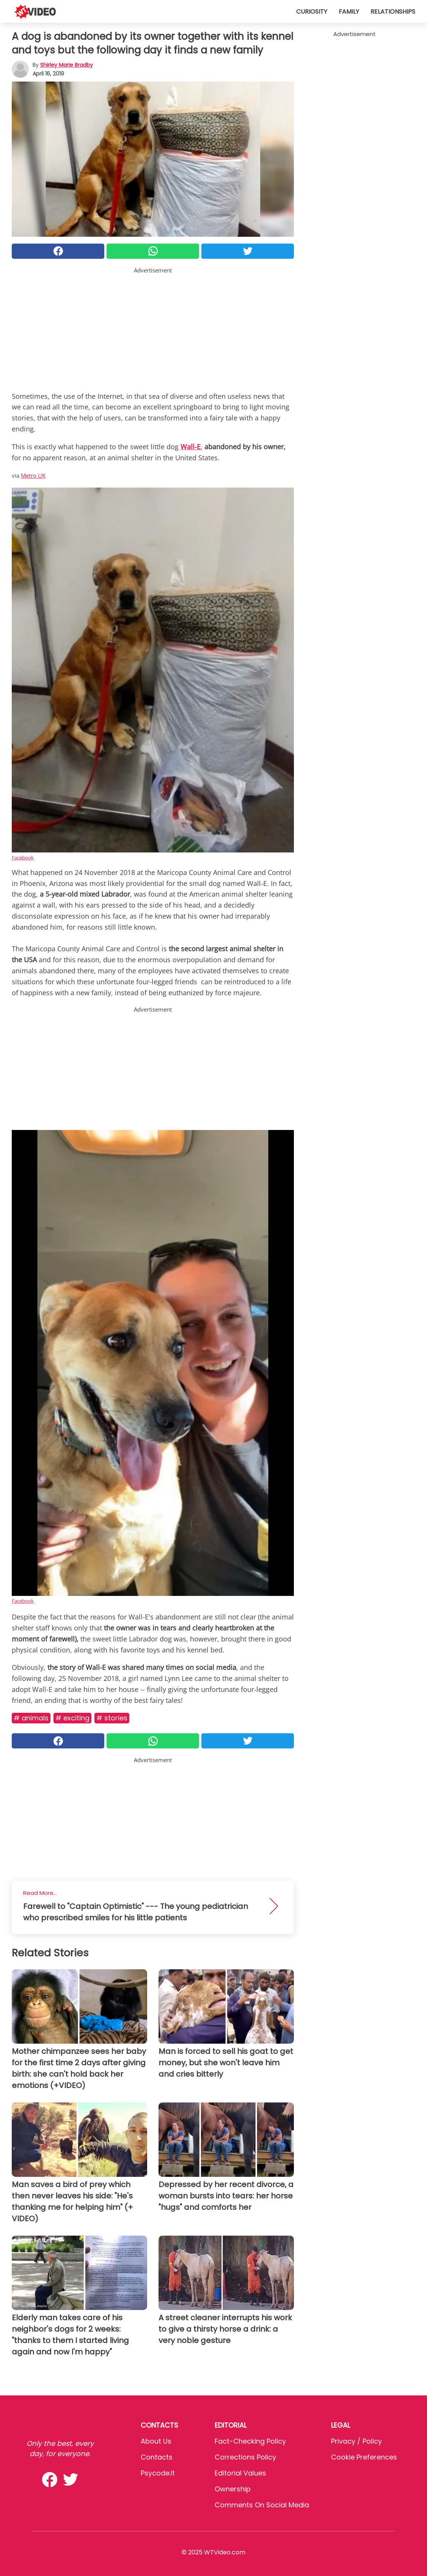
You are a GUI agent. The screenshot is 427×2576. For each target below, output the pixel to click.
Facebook (23, 857)
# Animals (31, 1718)
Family (349, 11)
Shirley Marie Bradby (66, 65)
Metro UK (33, 475)
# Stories (111, 1718)
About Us (156, 2441)
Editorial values (240, 2473)
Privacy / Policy (356, 2441)
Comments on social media (262, 2505)
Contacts (157, 2457)
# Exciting (72, 1718)
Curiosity (311, 11)
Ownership (233, 2489)
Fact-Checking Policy (250, 2441)
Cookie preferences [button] (364, 2457)
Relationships (392, 11)
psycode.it (158, 2473)
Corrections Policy (245, 2457)
